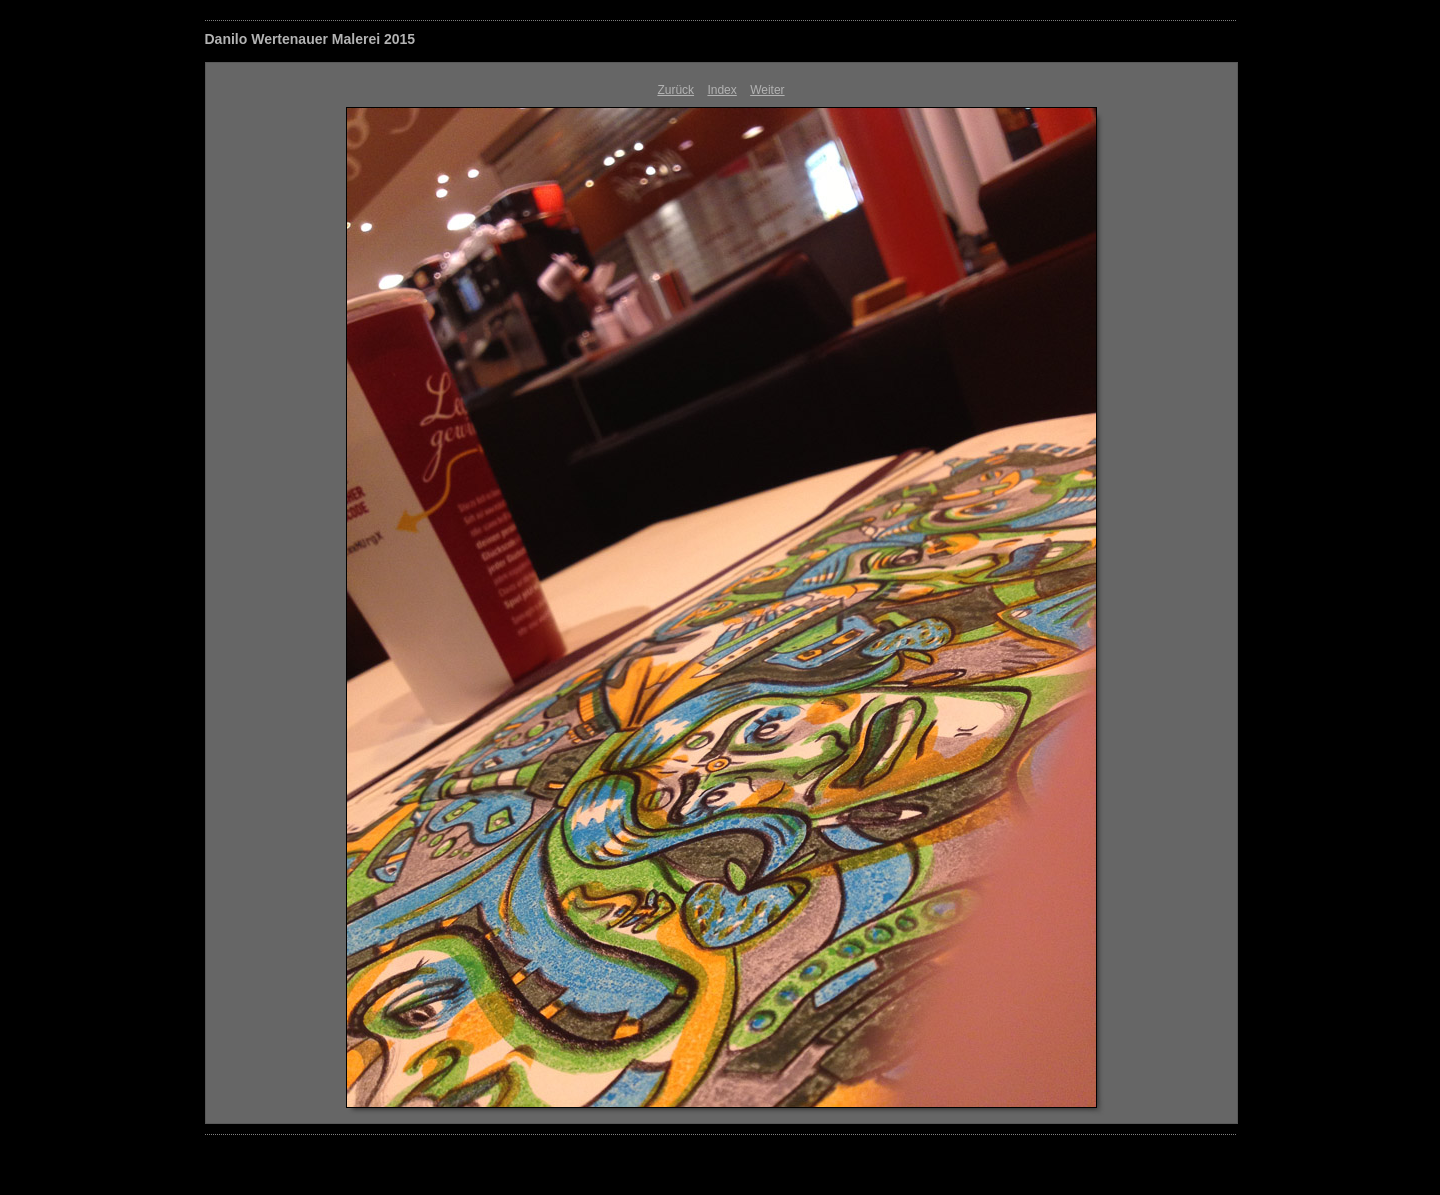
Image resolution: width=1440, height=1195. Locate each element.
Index (721, 90)
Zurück (675, 90)
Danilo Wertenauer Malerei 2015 (310, 39)
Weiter (767, 90)
